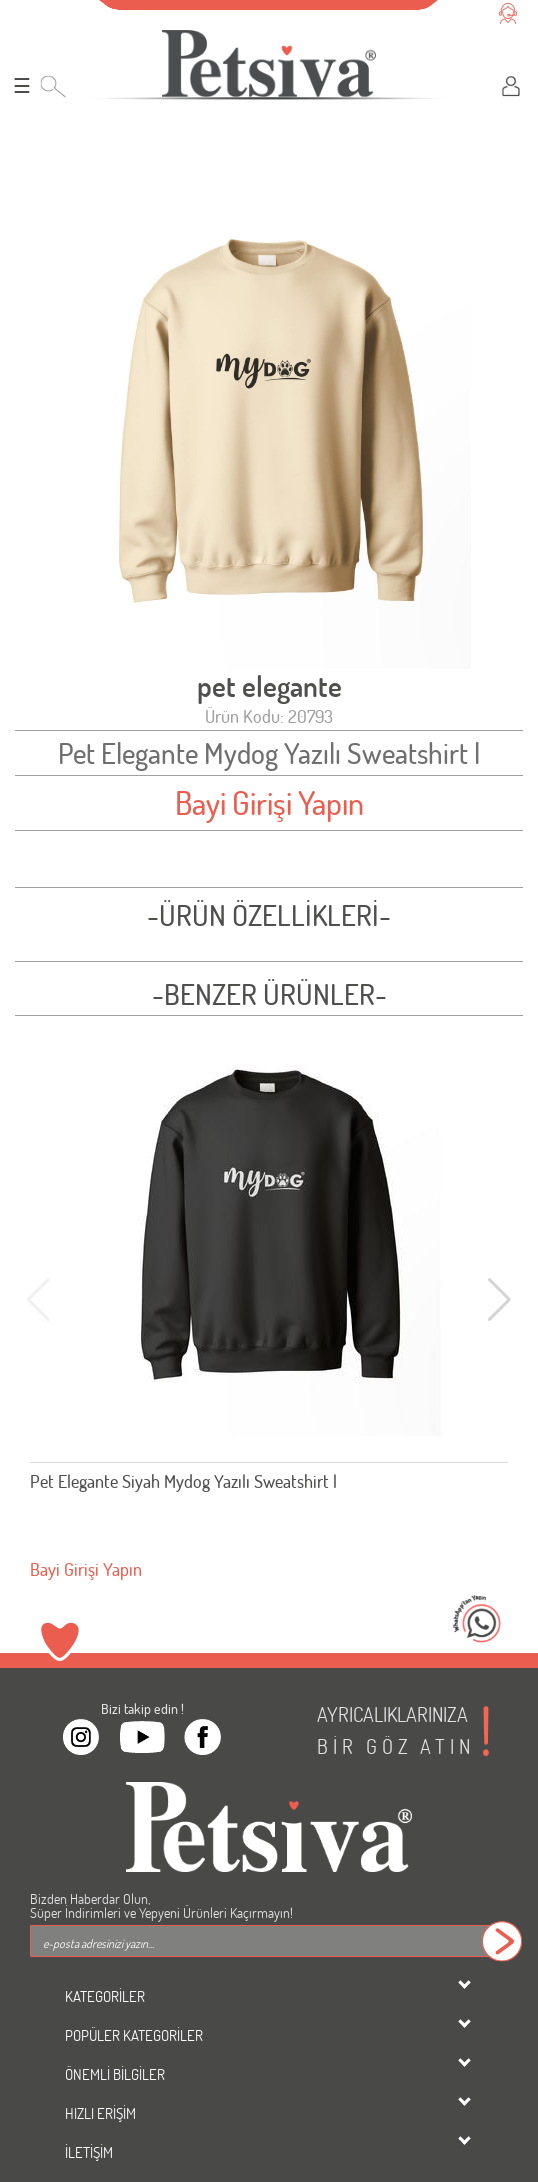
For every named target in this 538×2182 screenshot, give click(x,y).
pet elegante (269, 686)
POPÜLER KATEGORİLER (134, 2035)
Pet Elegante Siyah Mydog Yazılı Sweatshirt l (183, 1481)
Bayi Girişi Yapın (269, 802)
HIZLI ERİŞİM (100, 2113)
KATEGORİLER (105, 1996)
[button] (499, 1300)
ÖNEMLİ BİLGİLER (115, 2074)
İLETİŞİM (89, 2152)
